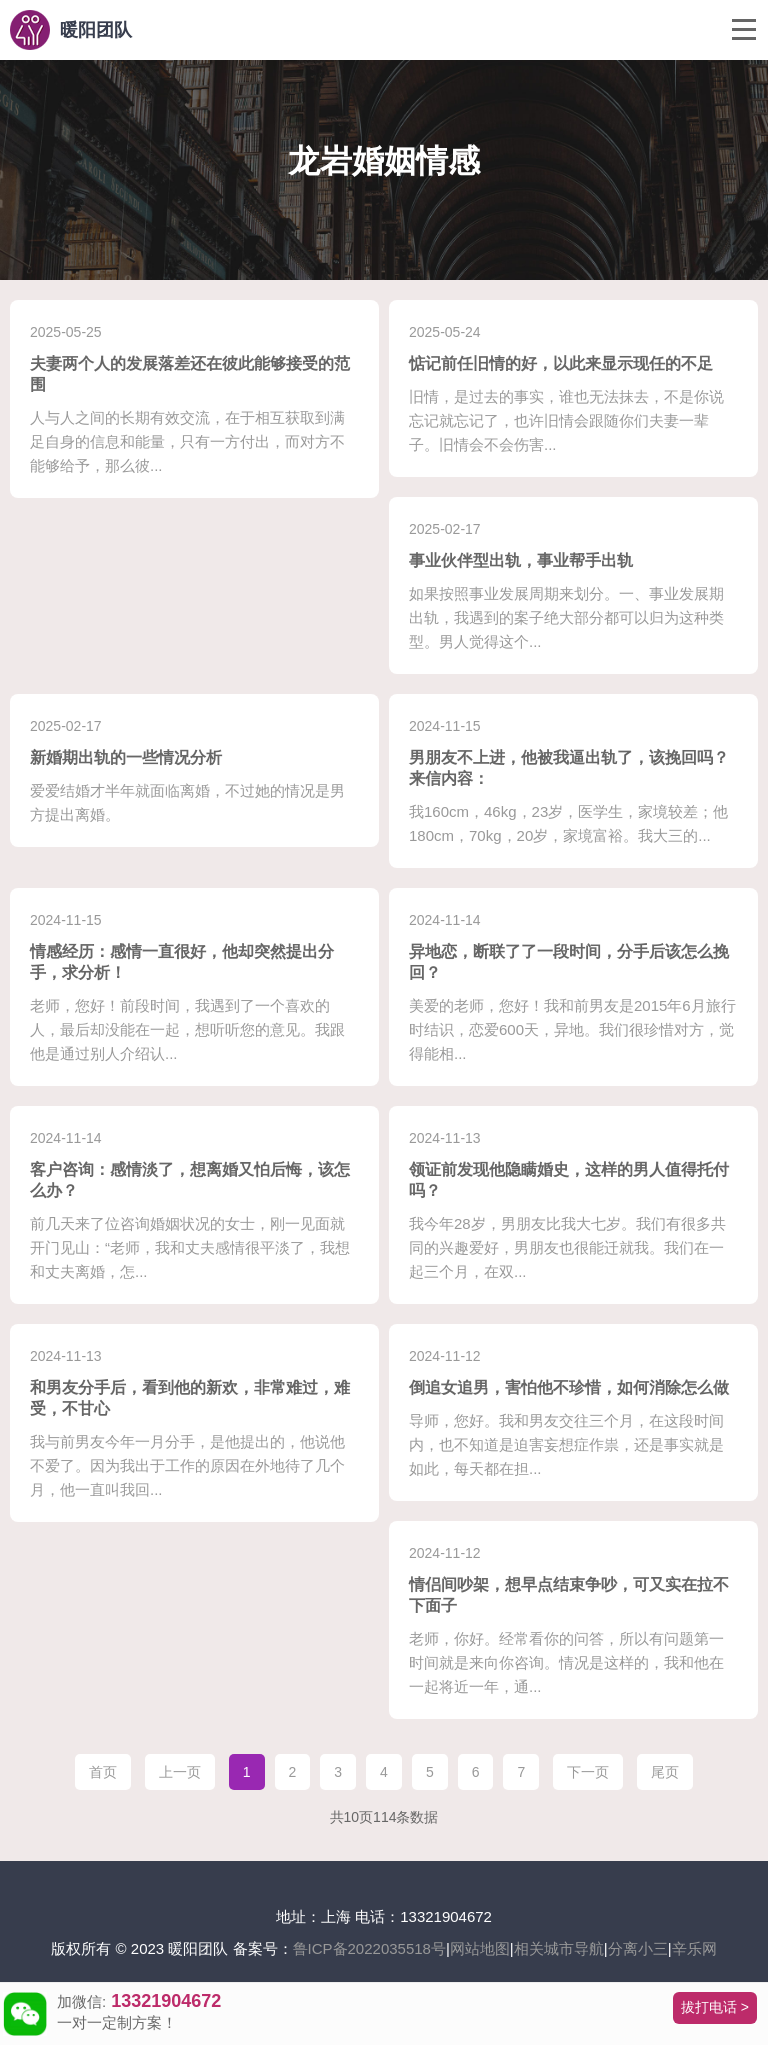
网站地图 (480, 1948)
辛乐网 (694, 1948)
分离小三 (638, 1948)
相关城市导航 (559, 1948)
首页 (103, 1772)
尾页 (665, 1772)
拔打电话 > (715, 2007)
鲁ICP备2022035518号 (369, 1948)
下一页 (588, 1772)
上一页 (180, 1772)
